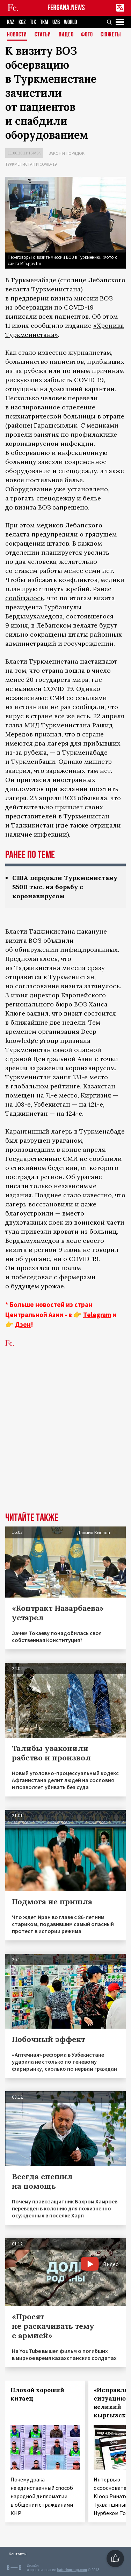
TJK (33, 22)
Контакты (18, 2553)
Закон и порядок (67, 153)
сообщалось (24, 598)
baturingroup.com (72, 2570)
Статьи (43, 35)
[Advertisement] (65, 1440)
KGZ (22, 22)
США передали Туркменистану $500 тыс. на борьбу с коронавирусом (64, 887)
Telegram (97, 1314)
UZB (56, 22)
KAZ (10, 22)
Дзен (23, 1324)
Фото (87, 35)
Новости (17, 35)
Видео (66, 35)
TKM (44, 22)
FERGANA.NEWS (66, 8)
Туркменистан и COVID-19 (31, 164)
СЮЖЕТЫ (111, 35)
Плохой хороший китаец (37, 2394)
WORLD (70, 22)
